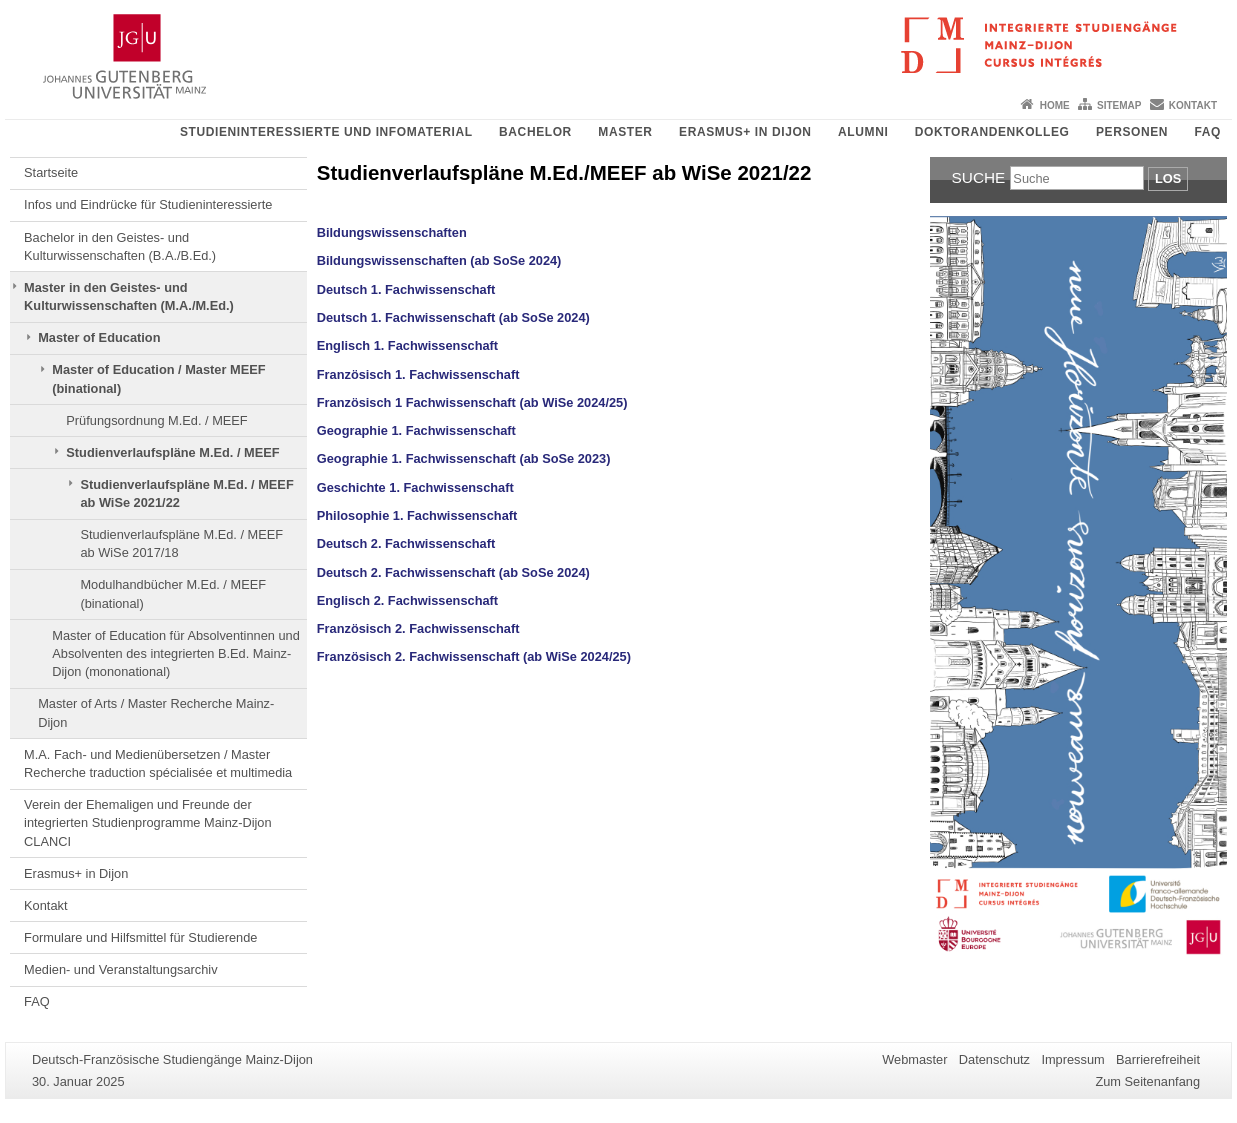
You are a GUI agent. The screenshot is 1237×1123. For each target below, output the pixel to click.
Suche (979, 177)
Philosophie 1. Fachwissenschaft (417, 515)
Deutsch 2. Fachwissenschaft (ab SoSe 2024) (453, 572)
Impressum (1072, 1059)
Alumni (863, 132)
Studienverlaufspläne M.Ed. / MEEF (172, 452)
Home (1055, 105)
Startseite (51, 172)
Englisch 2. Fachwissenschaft (407, 600)
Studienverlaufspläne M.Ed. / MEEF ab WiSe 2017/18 (181, 543)
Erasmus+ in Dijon (745, 132)
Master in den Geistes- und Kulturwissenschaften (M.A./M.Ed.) (129, 296)
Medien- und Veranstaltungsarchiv (121, 969)
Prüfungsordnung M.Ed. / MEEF (156, 420)
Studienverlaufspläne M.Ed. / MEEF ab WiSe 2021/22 (186, 493)
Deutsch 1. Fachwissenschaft (406, 289)
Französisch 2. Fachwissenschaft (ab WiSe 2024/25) (474, 656)
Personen (1132, 132)
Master (625, 132)
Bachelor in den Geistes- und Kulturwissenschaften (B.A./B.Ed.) (120, 246)
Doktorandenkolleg (992, 132)
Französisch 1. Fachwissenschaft (418, 374)
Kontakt (1193, 105)
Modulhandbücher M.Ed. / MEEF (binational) (173, 593)
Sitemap (1119, 105)
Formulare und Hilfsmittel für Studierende (140, 937)
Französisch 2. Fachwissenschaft (418, 628)
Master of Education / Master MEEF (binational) (158, 378)
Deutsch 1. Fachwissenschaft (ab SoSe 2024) (453, 317)
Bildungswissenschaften (392, 232)
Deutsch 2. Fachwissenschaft (406, 543)
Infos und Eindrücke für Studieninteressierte (148, 204)
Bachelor (535, 132)
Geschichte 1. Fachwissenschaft (415, 487)
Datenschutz (994, 1059)
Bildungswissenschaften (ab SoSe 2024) (439, 260)
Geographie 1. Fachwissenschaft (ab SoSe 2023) (464, 458)
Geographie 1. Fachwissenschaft (416, 430)
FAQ (1208, 132)
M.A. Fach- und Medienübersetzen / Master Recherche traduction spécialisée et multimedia (158, 763)
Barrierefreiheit (1158, 1059)
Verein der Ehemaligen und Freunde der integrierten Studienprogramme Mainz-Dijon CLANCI (148, 823)
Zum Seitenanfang (1147, 1081)
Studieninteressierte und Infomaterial (326, 132)
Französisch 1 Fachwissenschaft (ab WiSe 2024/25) (472, 402)
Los (1168, 178)
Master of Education (99, 337)
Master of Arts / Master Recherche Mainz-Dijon (156, 712)
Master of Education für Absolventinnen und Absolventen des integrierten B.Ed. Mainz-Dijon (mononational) (176, 654)
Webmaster (914, 1059)
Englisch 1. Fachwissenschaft (407, 345)
